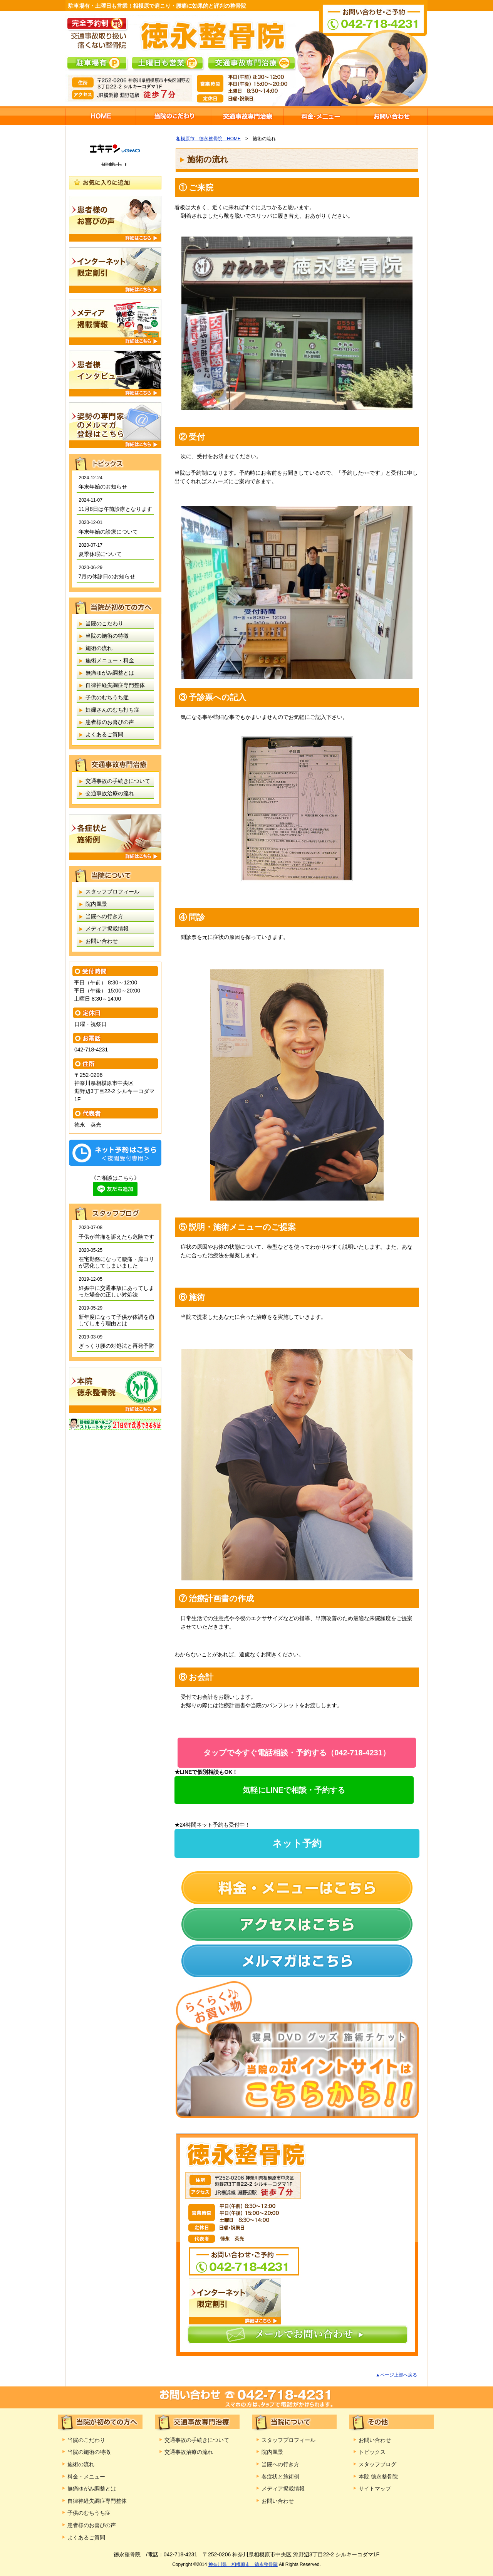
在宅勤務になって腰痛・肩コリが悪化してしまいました (116, 1262)
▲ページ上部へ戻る (396, 2375)
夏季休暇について (100, 554)
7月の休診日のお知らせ (107, 576)
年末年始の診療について (108, 532)
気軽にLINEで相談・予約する (294, 1790)
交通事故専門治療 (247, 115)
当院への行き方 (104, 916)
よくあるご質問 (104, 734)
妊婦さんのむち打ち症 (112, 710)
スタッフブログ (377, 2464)
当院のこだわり (173, 115)
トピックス (372, 2452)
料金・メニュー (86, 2477)
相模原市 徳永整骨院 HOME (208, 138)
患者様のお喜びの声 (110, 722)
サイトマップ (375, 2488)
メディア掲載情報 (107, 928)
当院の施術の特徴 (107, 636)
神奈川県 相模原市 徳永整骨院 (243, 2564)
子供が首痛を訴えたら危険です (116, 1237)
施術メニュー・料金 (320, 115)
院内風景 (96, 904)
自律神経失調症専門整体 (115, 685)
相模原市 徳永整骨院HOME (100, 115)
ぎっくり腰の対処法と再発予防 (116, 1346)
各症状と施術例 (280, 2477)
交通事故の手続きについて (118, 781)
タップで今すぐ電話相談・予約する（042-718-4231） (296, 1752)
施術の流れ (99, 648)
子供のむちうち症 (107, 697)
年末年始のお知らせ (103, 487)
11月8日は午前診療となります (115, 509)
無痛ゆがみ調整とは (110, 673)
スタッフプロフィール (112, 891)
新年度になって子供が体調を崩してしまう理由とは (116, 1320)
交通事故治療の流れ (110, 793)
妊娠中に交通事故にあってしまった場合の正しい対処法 (116, 1291)
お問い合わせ (392, 115)
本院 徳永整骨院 (378, 2477)
